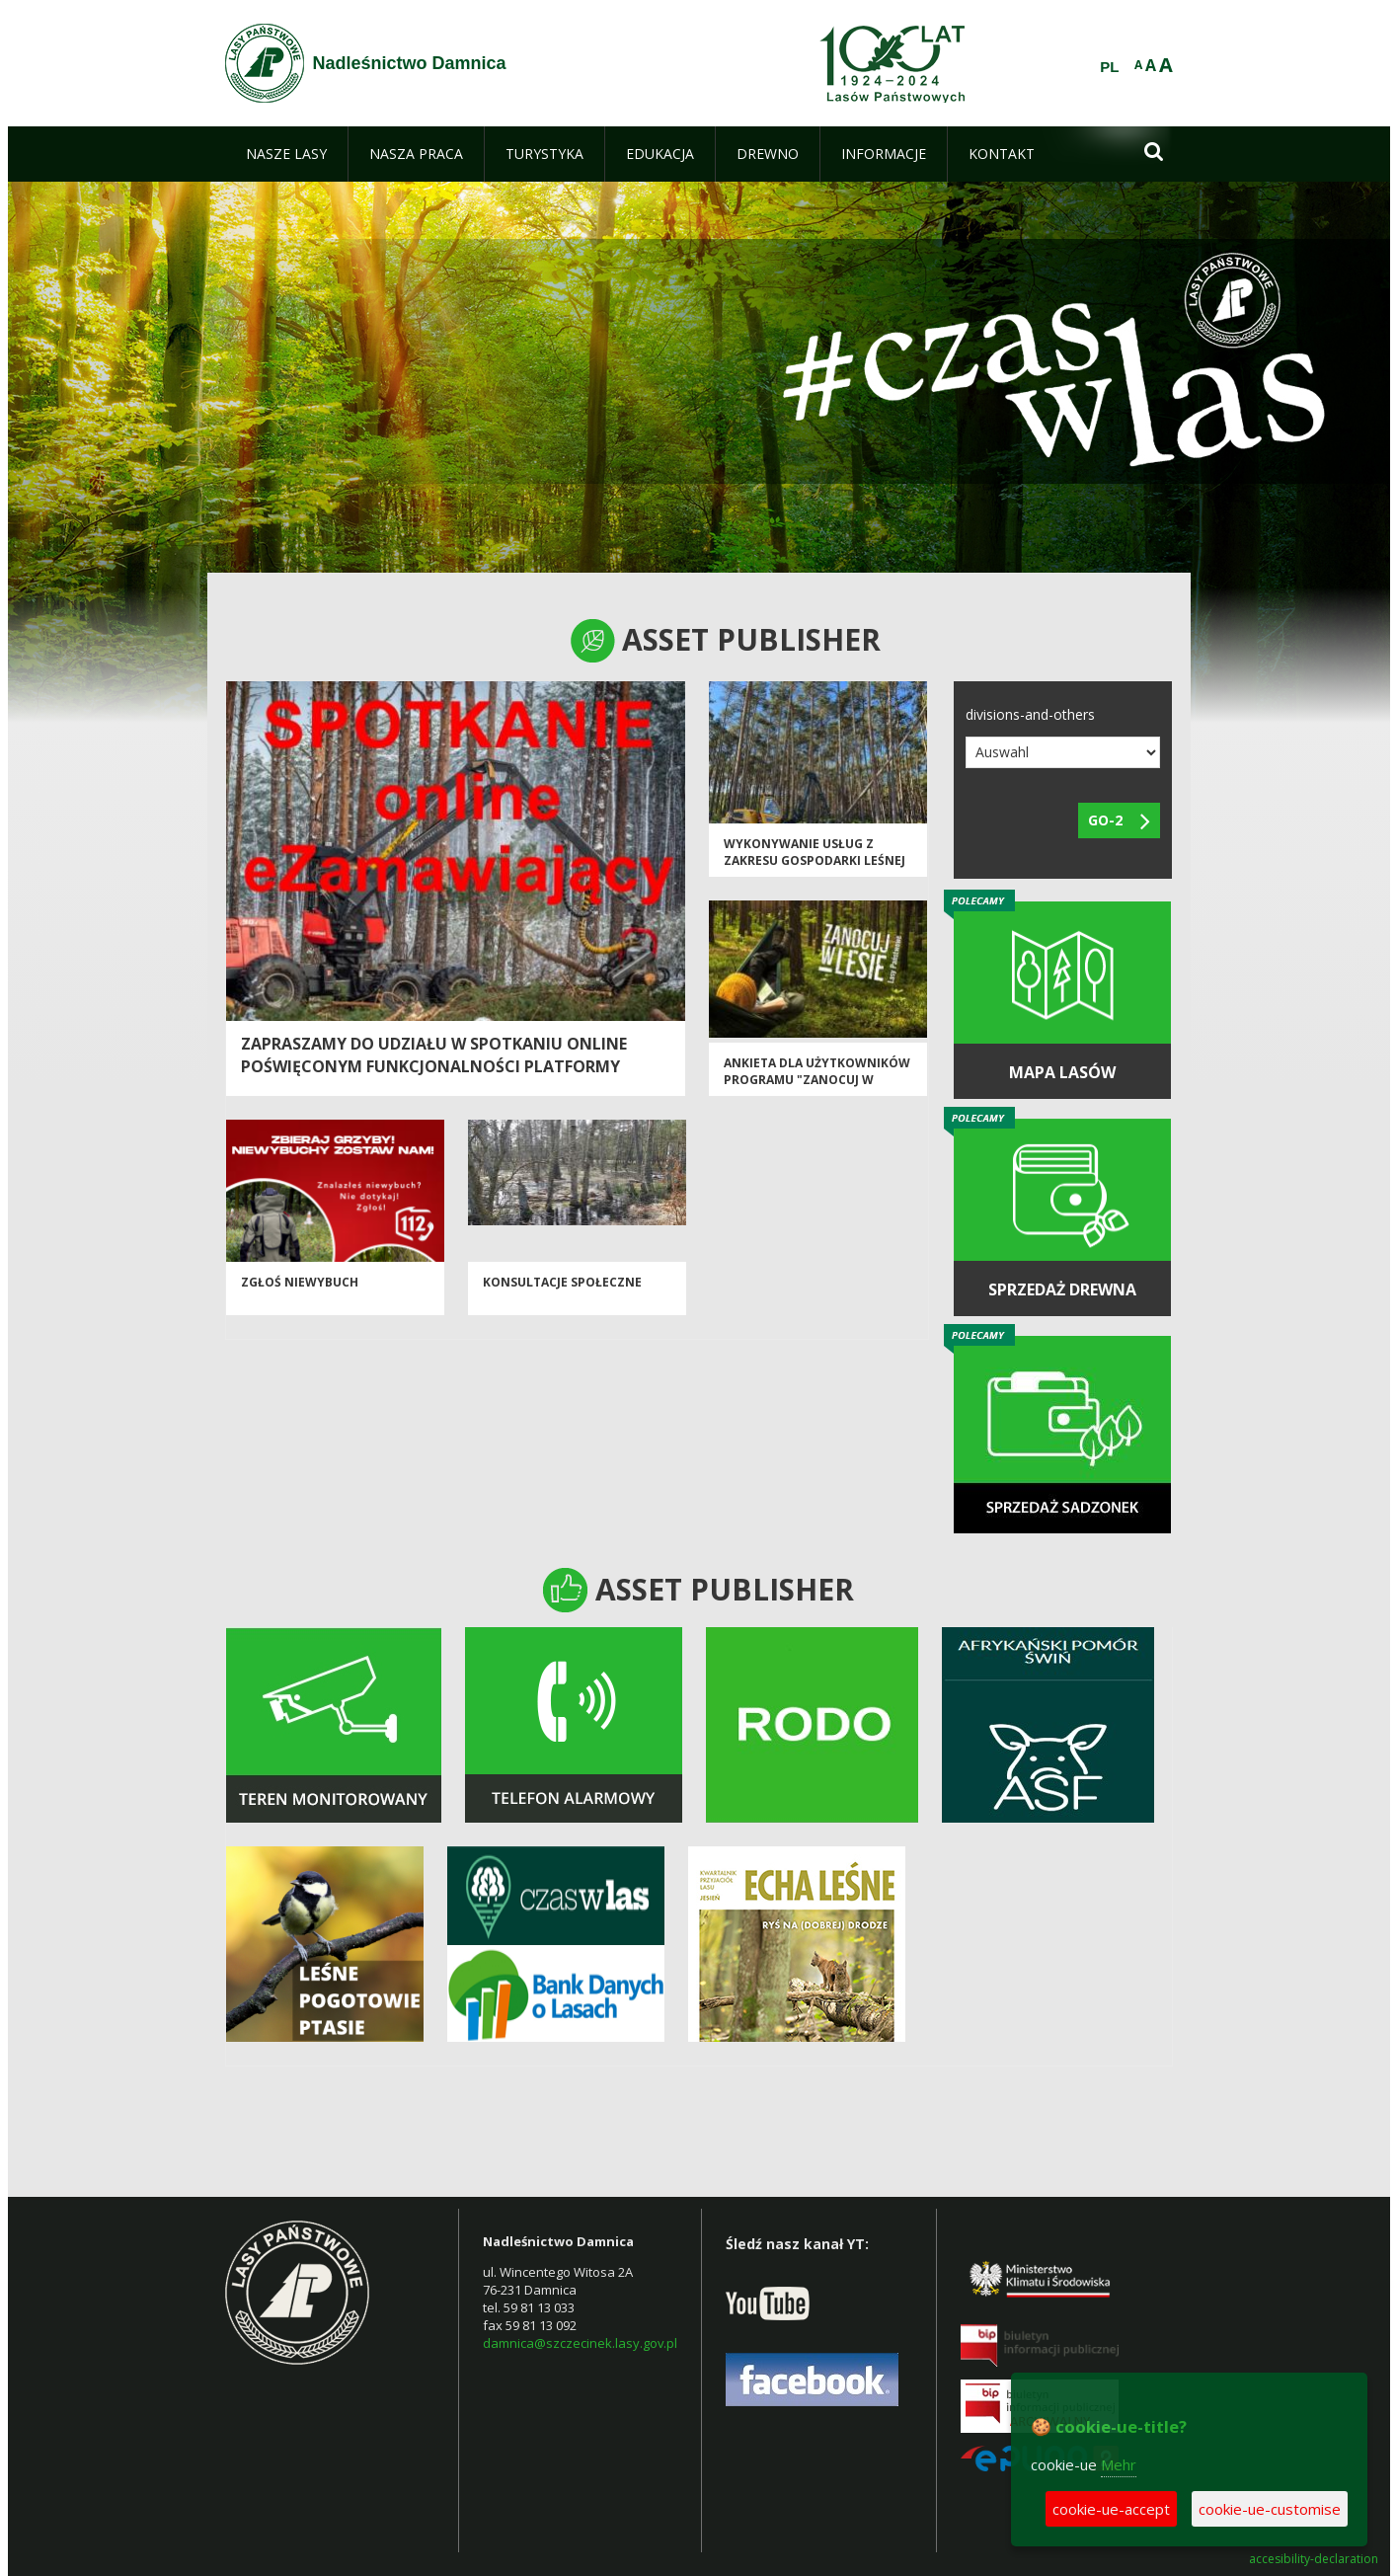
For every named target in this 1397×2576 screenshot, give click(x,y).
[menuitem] (286, 154)
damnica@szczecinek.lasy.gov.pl (580, 2343)
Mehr (1118, 2464)
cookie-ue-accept (1111, 2509)
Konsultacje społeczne (562, 1282)
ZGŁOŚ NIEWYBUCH (299, 1282)
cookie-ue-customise (1270, 2509)
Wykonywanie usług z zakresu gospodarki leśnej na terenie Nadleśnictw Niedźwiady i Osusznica (814, 869)
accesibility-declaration (1313, 2559)
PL (1109, 67)
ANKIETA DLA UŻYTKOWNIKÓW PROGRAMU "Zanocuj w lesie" (817, 1080)
